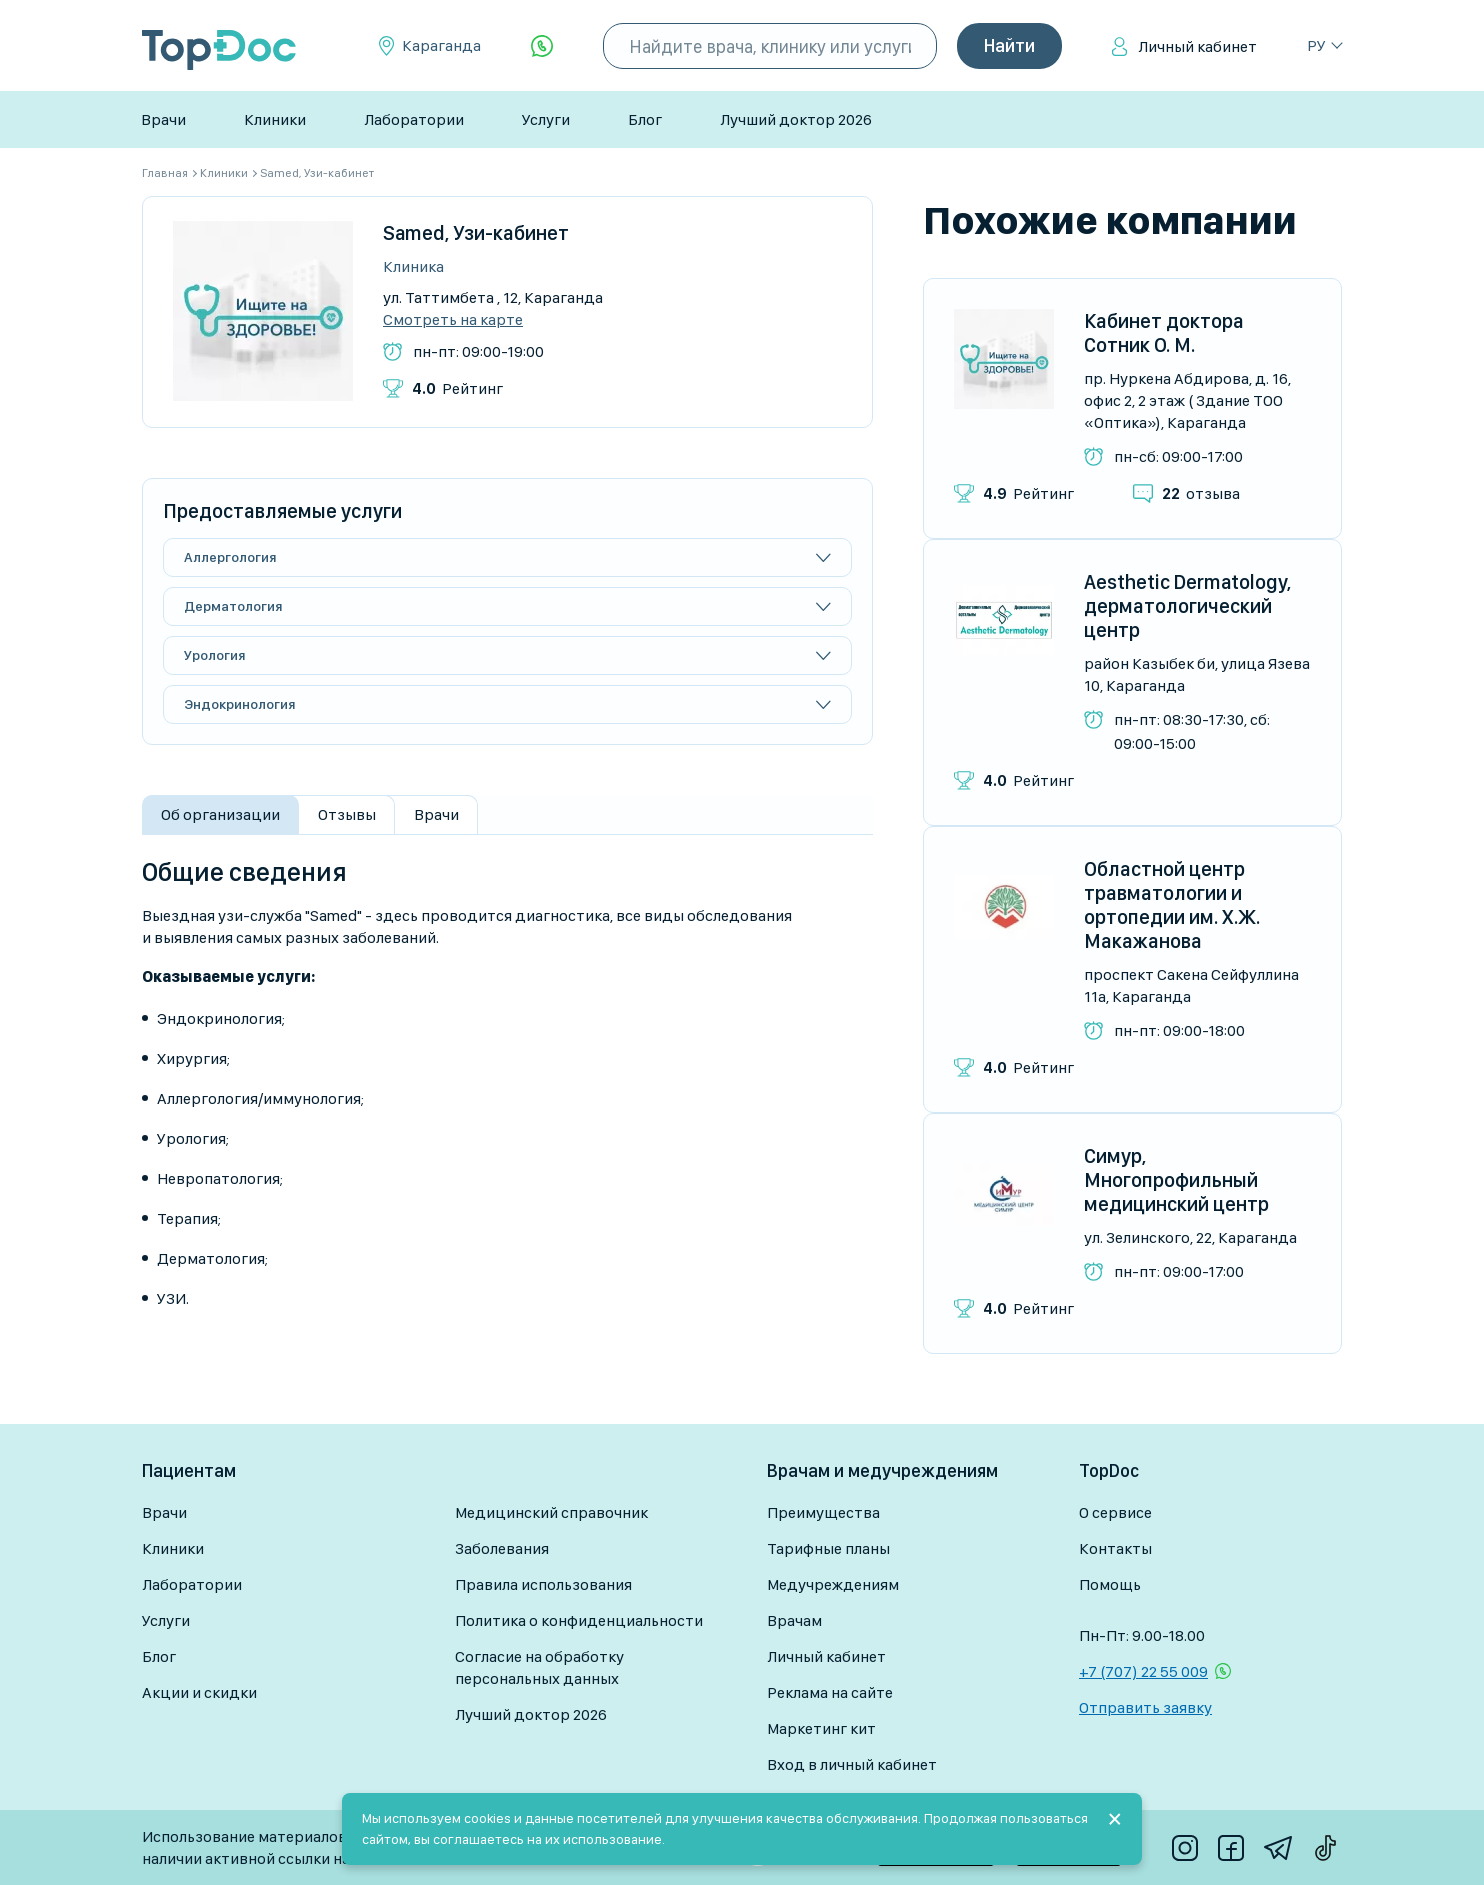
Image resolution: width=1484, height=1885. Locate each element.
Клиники (275, 119)
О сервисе (1115, 1512)
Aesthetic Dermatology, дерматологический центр (1187, 606)
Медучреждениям (833, 1584)
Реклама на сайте (830, 1692)
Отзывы (347, 814)
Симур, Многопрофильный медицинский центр (1176, 1180)
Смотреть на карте (453, 320)
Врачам (794, 1620)
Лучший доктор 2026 (796, 119)
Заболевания (502, 1548)
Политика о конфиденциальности (579, 1620)
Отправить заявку (1145, 1707)
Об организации (220, 814)
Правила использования (543, 1584)
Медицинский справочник (551, 1512)
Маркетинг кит (821, 1728)
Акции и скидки (199, 1692)
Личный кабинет (1197, 46)
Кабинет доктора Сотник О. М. (1164, 333)
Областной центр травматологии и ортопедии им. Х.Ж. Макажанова (1172, 905)
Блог (645, 119)
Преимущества (823, 1512)
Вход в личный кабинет (852, 1764)
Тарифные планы (828, 1548)
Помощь (1110, 1584)
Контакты (1115, 1548)
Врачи (163, 119)
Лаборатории (414, 119)
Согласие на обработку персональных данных (539, 1667)
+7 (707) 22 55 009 (1143, 1671)
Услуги (546, 119)
